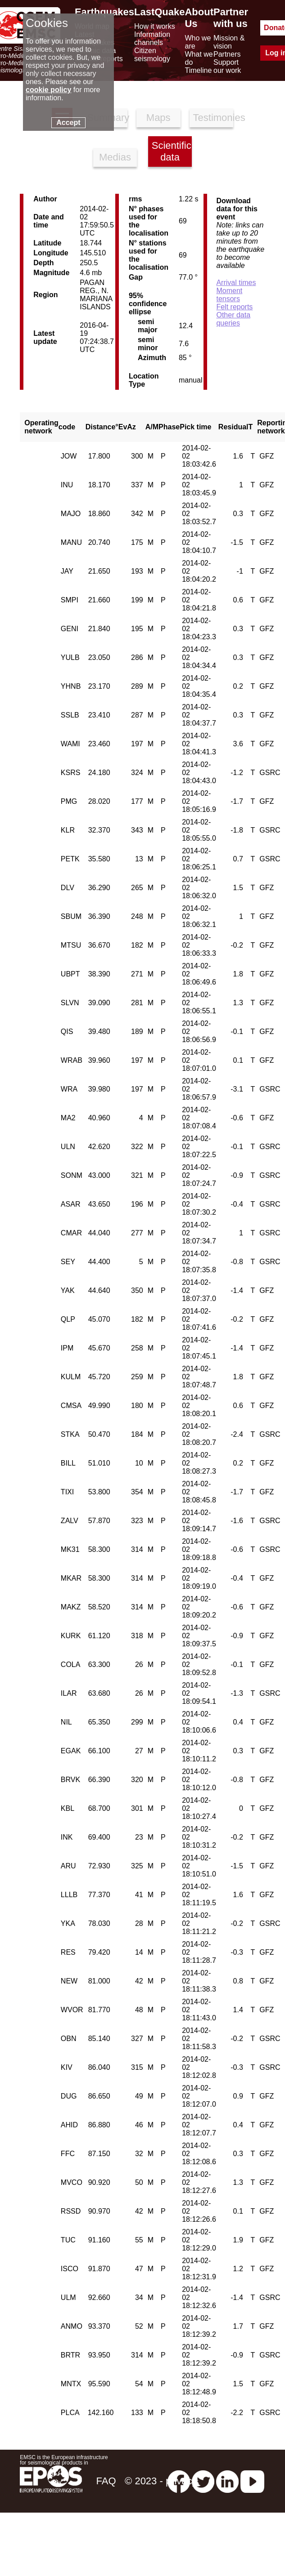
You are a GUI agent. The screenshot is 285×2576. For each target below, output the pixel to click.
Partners (226, 54)
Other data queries (233, 319)
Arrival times (236, 282)
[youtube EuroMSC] (252, 2481)
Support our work (227, 66)
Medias (115, 157)
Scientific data (171, 151)
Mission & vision (228, 42)
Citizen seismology (152, 54)
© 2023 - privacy (161, 2481)
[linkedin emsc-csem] (227, 2481)
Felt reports (234, 307)
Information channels (152, 38)
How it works (154, 26)
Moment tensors (229, 295)
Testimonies (213, 117)
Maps (158, 117)
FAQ (106, 2481)
